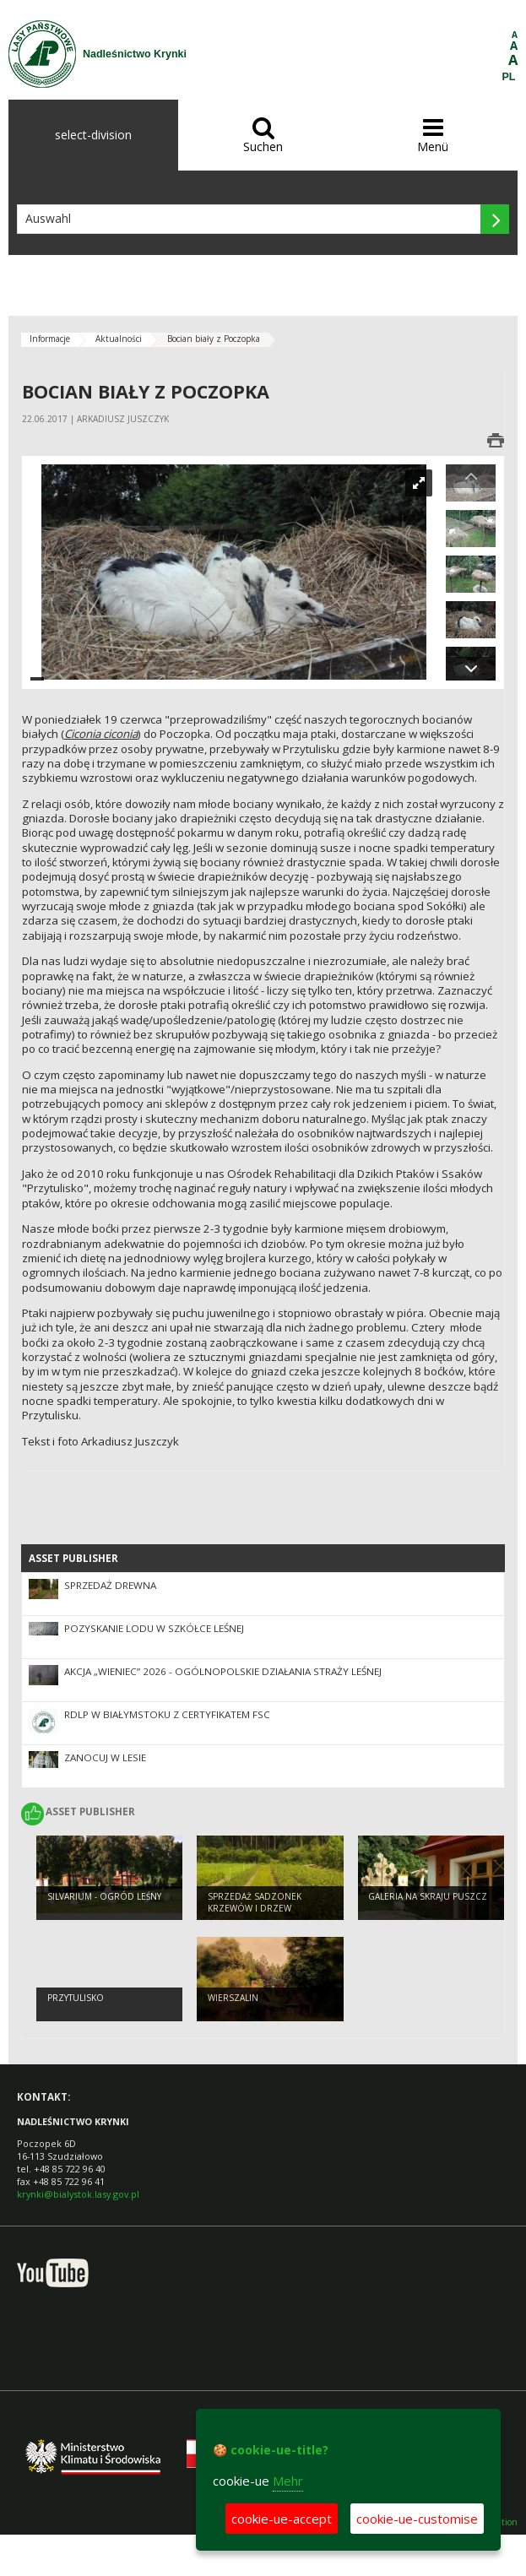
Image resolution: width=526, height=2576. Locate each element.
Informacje (50, 338)
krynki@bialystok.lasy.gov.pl (78, 2194)
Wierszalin (233, 1998)
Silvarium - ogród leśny (104, 1896)
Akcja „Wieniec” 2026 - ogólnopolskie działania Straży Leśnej (223, 1671)
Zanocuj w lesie (105, 1757)
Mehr (288, 2480)
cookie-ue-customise (417, 2518)
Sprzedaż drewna (110, 1585)
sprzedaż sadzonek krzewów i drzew (254, 1902)
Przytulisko (75, 1998)
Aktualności (118, 338)
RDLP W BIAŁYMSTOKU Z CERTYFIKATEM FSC (167, 1714)
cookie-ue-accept (281, 2518)
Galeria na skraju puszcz (427, 1896)
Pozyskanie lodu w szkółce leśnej (154, 1628)
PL (509, 77)
